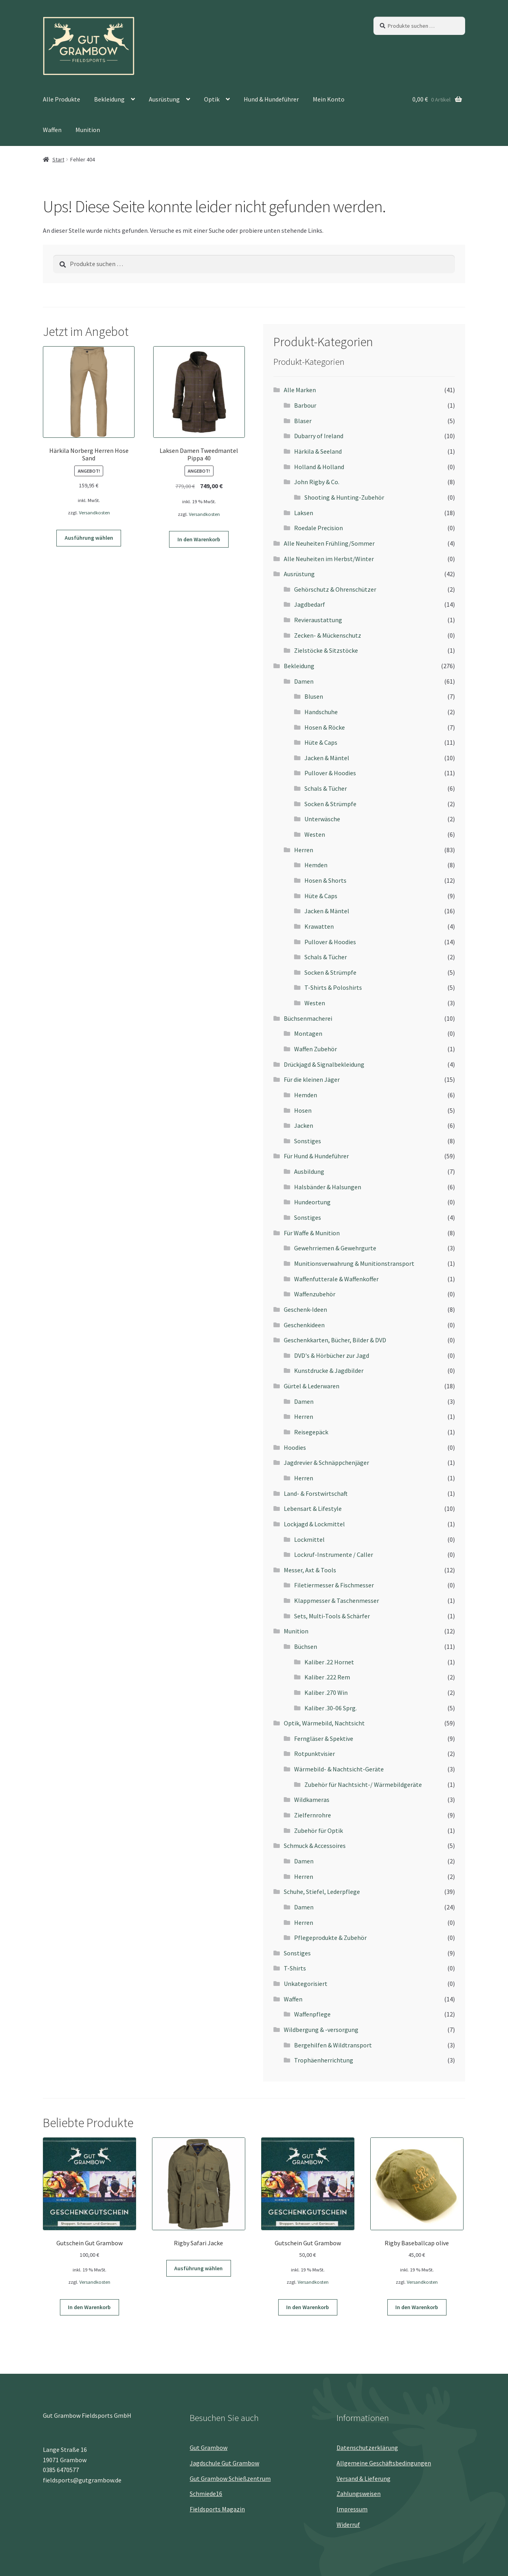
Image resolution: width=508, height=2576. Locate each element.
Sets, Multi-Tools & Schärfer (332, 1616)
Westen (314, 834)
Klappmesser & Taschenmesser (336, 1600)
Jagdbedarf (309, 604)
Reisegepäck (311, 1432)
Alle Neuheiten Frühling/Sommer (329, 543)
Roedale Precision (318, 528)
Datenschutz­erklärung (367, 2447)
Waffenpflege (312, 2014)
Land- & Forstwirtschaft (316, 1493)
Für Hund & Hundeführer (316, 1156)
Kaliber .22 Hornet (329, 1662)
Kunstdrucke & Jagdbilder (329, 1370)
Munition (87, 130)
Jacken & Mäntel (326, 758)
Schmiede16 (206, 2493)
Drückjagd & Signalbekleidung (324, 1064)
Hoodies (295, 1447)
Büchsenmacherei (308, 1018)
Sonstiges (307, 1141)
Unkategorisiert (305, 1984)
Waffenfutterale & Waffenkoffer (336, 1279)
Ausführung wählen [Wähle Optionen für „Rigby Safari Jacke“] (198, 2268)
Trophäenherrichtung (323, 2060)
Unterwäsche (322, 819)
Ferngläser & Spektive (323, 1738)
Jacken (303, 1125)
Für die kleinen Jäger (312, 1079)
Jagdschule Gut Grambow (224, 2463)
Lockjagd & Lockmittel (314, 1524)
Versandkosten (94, 513)
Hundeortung (312, 1202)
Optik (211, 99)
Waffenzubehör (314, 1294)
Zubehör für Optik (318, 1830)
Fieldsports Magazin (217, 2509)
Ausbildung (309, 1171)
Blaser (303, 421)
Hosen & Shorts (325, 880)
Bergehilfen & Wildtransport (333, 2045)
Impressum (352, 2509)
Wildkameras (311, 1800)
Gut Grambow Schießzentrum (230, 2478)
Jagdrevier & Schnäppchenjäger (326, 1462)
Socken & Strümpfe (330, 804)
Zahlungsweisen (359, 2493)
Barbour (305, 405)
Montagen (308, 1033)
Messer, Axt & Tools (310, 1570)
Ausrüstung (164, 99)
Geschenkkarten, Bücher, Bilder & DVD (335, 1340)
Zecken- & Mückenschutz (327, 635)
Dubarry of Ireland (318, 436)
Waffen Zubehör (315, 1049)
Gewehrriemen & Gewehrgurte (335, 1248)
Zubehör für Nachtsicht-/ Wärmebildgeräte (363, 1784)
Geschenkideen (304, 1325)
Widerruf (348, 2524)
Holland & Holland (319, 467)
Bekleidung (109, 99)
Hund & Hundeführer (271, 99)
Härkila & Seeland (318, 451)
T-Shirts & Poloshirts (333, 987)
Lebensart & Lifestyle (313, 1508)
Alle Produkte (61, 99)
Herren (303, 850)
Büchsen (305, 1646)
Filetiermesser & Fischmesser (334, 1585)
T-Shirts (295, 1968)
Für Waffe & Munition (312, 1233)
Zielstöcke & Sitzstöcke (326, 650)
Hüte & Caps (320, 742)
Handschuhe (321, 712)
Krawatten (319, 926)
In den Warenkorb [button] (198, 539)
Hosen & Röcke (324, 727)
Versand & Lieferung (364, 2478)
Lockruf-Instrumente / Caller (333, 1554)
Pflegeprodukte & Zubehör (330, 1938)
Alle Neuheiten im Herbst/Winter (329, 559)
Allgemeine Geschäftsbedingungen (384, 2463)
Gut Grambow (208, 2447)
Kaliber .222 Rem (327, 1677)
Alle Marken (300, 390)
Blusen (313, 696)
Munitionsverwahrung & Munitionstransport (354, 1263)
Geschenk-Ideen (305, 1309)
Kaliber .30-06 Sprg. (330, 1708)
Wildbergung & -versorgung (321, 2030)
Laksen (303, 513)
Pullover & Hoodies (330, 773)
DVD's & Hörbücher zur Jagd (331, 1355)
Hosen (303, 1110)
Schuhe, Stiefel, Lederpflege (322, 1892)
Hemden (315, 865)
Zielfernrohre (312, 1815)
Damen (304, 681)
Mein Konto (328, 99)
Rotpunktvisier (314, 1754)
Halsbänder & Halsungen (327, 1187)
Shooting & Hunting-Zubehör (344, 497)
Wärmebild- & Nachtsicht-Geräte (339, 1769)
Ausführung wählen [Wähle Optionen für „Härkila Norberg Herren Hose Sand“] (89, 537)
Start (58, 159)
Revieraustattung (318, 620)
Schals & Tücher (325, 788)
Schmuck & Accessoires (315, 1846)
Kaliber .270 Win (326, 1692)
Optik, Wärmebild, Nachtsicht (324, 1723)
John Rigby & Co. (316, 482)
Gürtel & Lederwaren (311, 1386)
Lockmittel (309, 1539)
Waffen (52, 130)
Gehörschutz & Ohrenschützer (335, 589)
